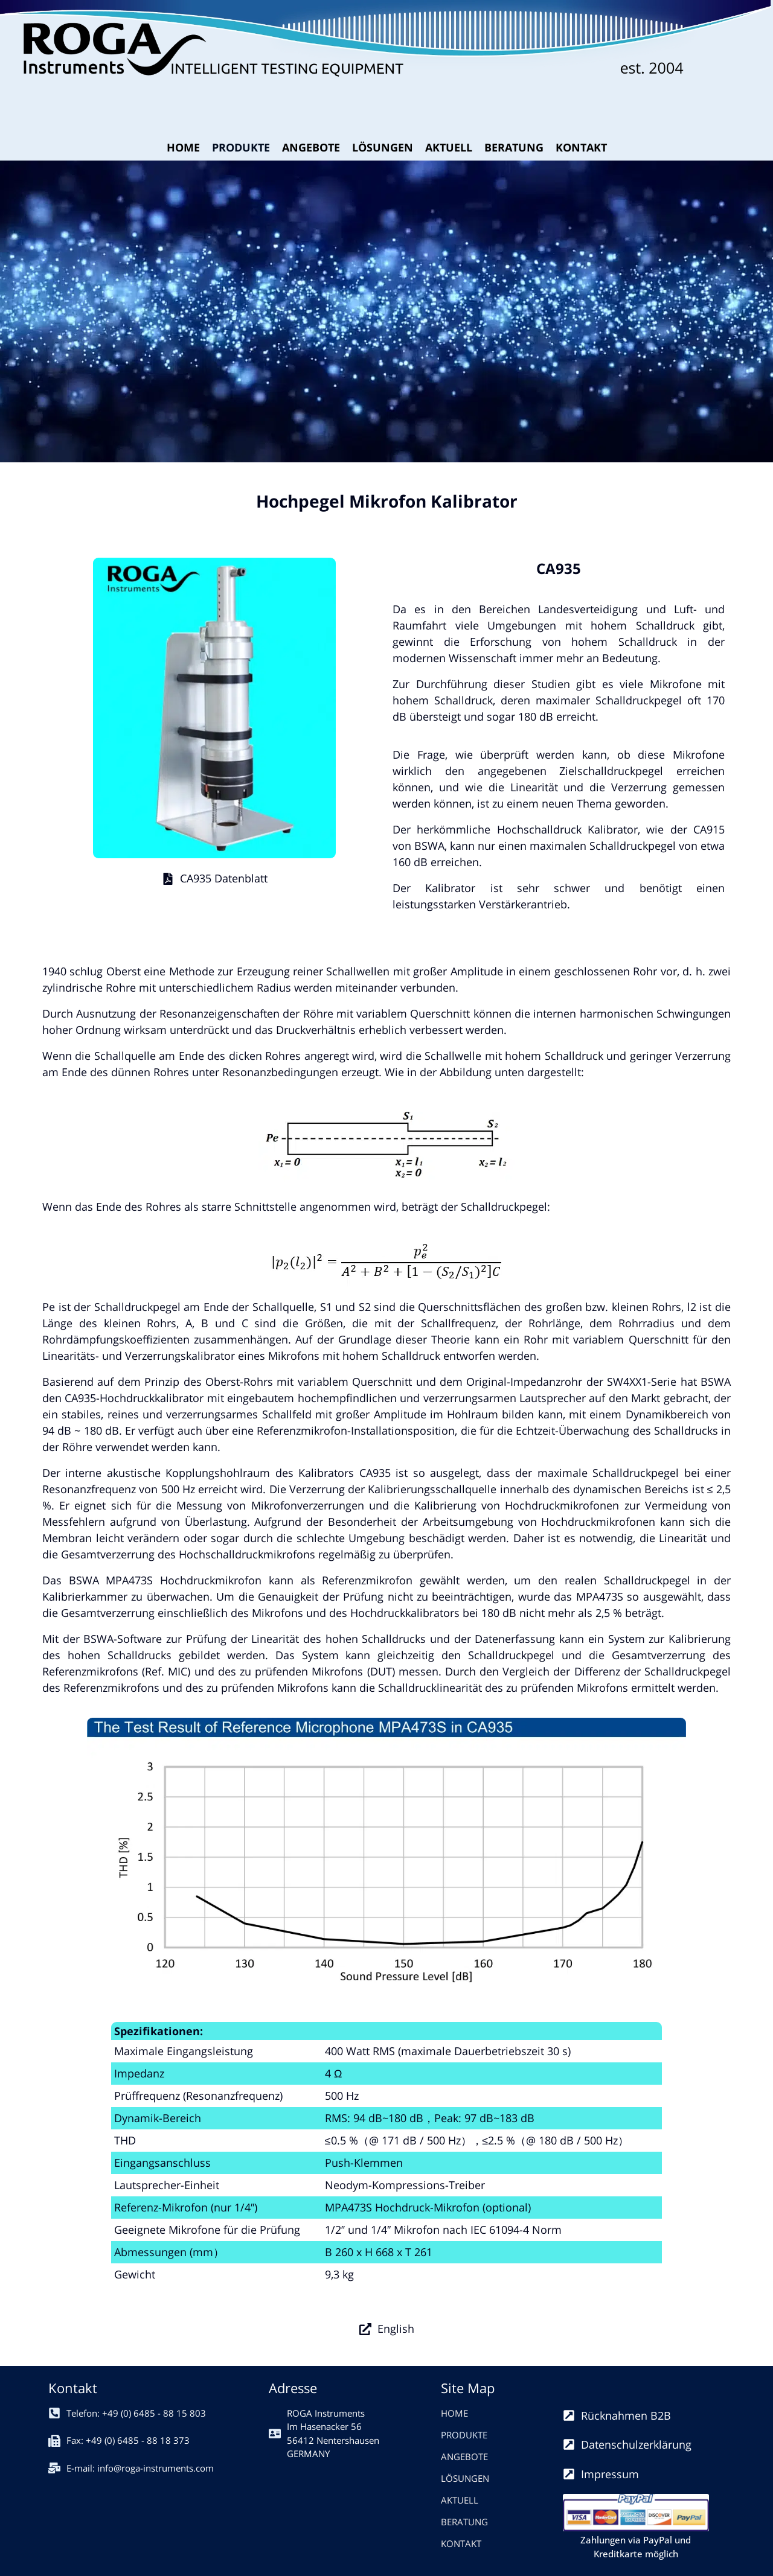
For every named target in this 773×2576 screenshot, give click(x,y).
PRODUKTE (241, 147)
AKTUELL (448, 147)
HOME (183, 147)
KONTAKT (581, 147)
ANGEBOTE (311, 147)
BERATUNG (514, 147)
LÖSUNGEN (382, 147)
